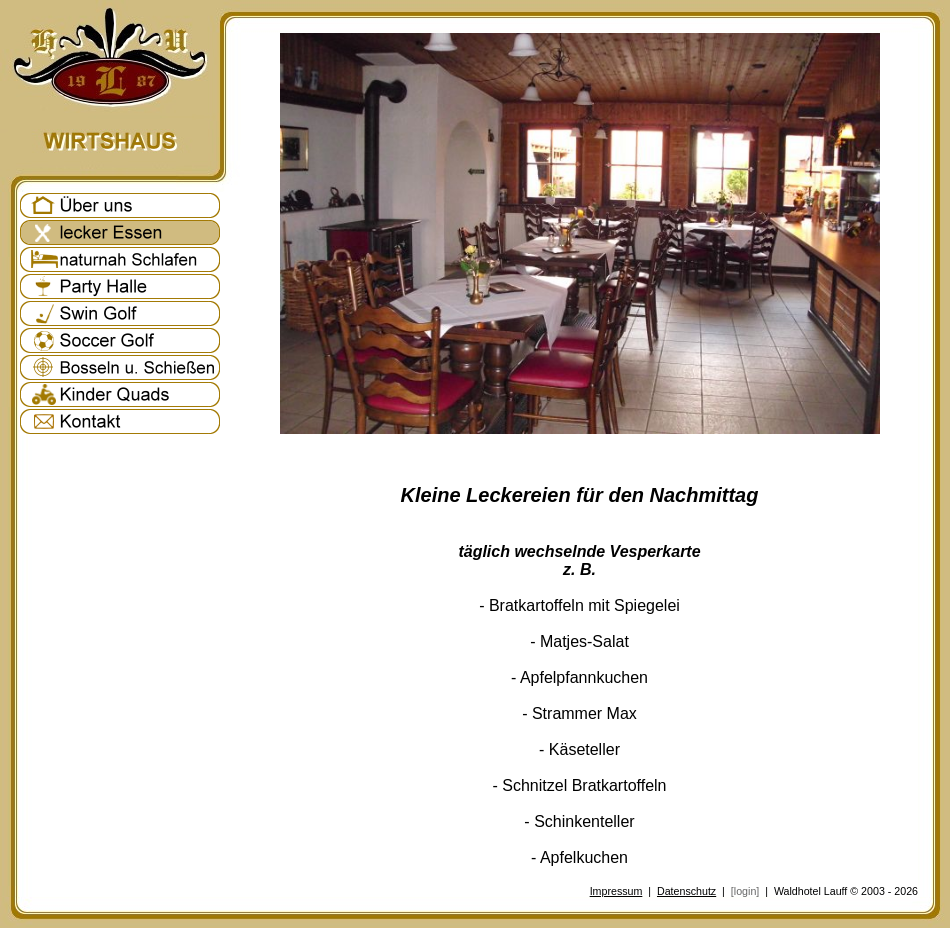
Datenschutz (686, 891)
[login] (745, 891)
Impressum (616, 891)
